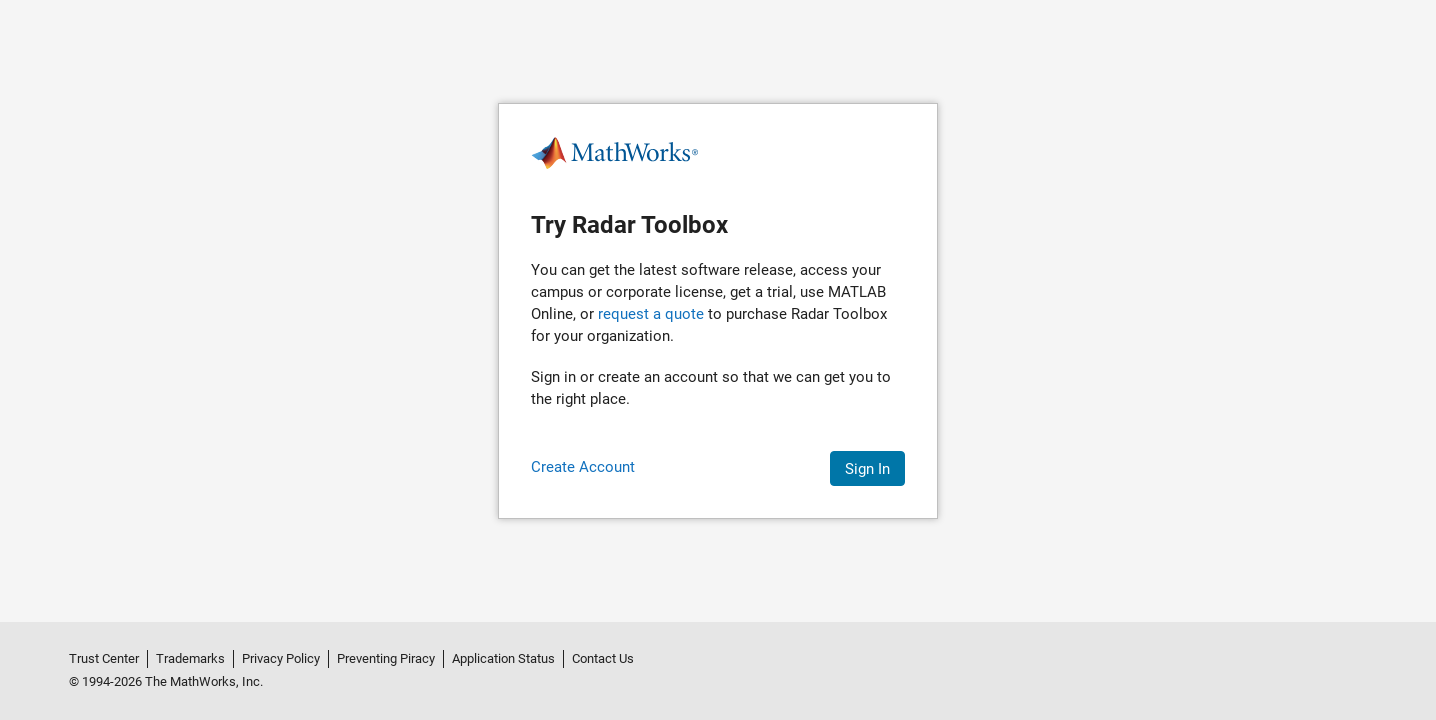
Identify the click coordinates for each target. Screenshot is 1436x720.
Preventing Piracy (386, 658)
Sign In (867, 469)
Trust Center (104, 658)
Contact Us (603, 658)
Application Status (503, 658)
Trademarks (190, 658)
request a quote (651, 314)
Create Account (583, 467)
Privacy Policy (281, 658)
